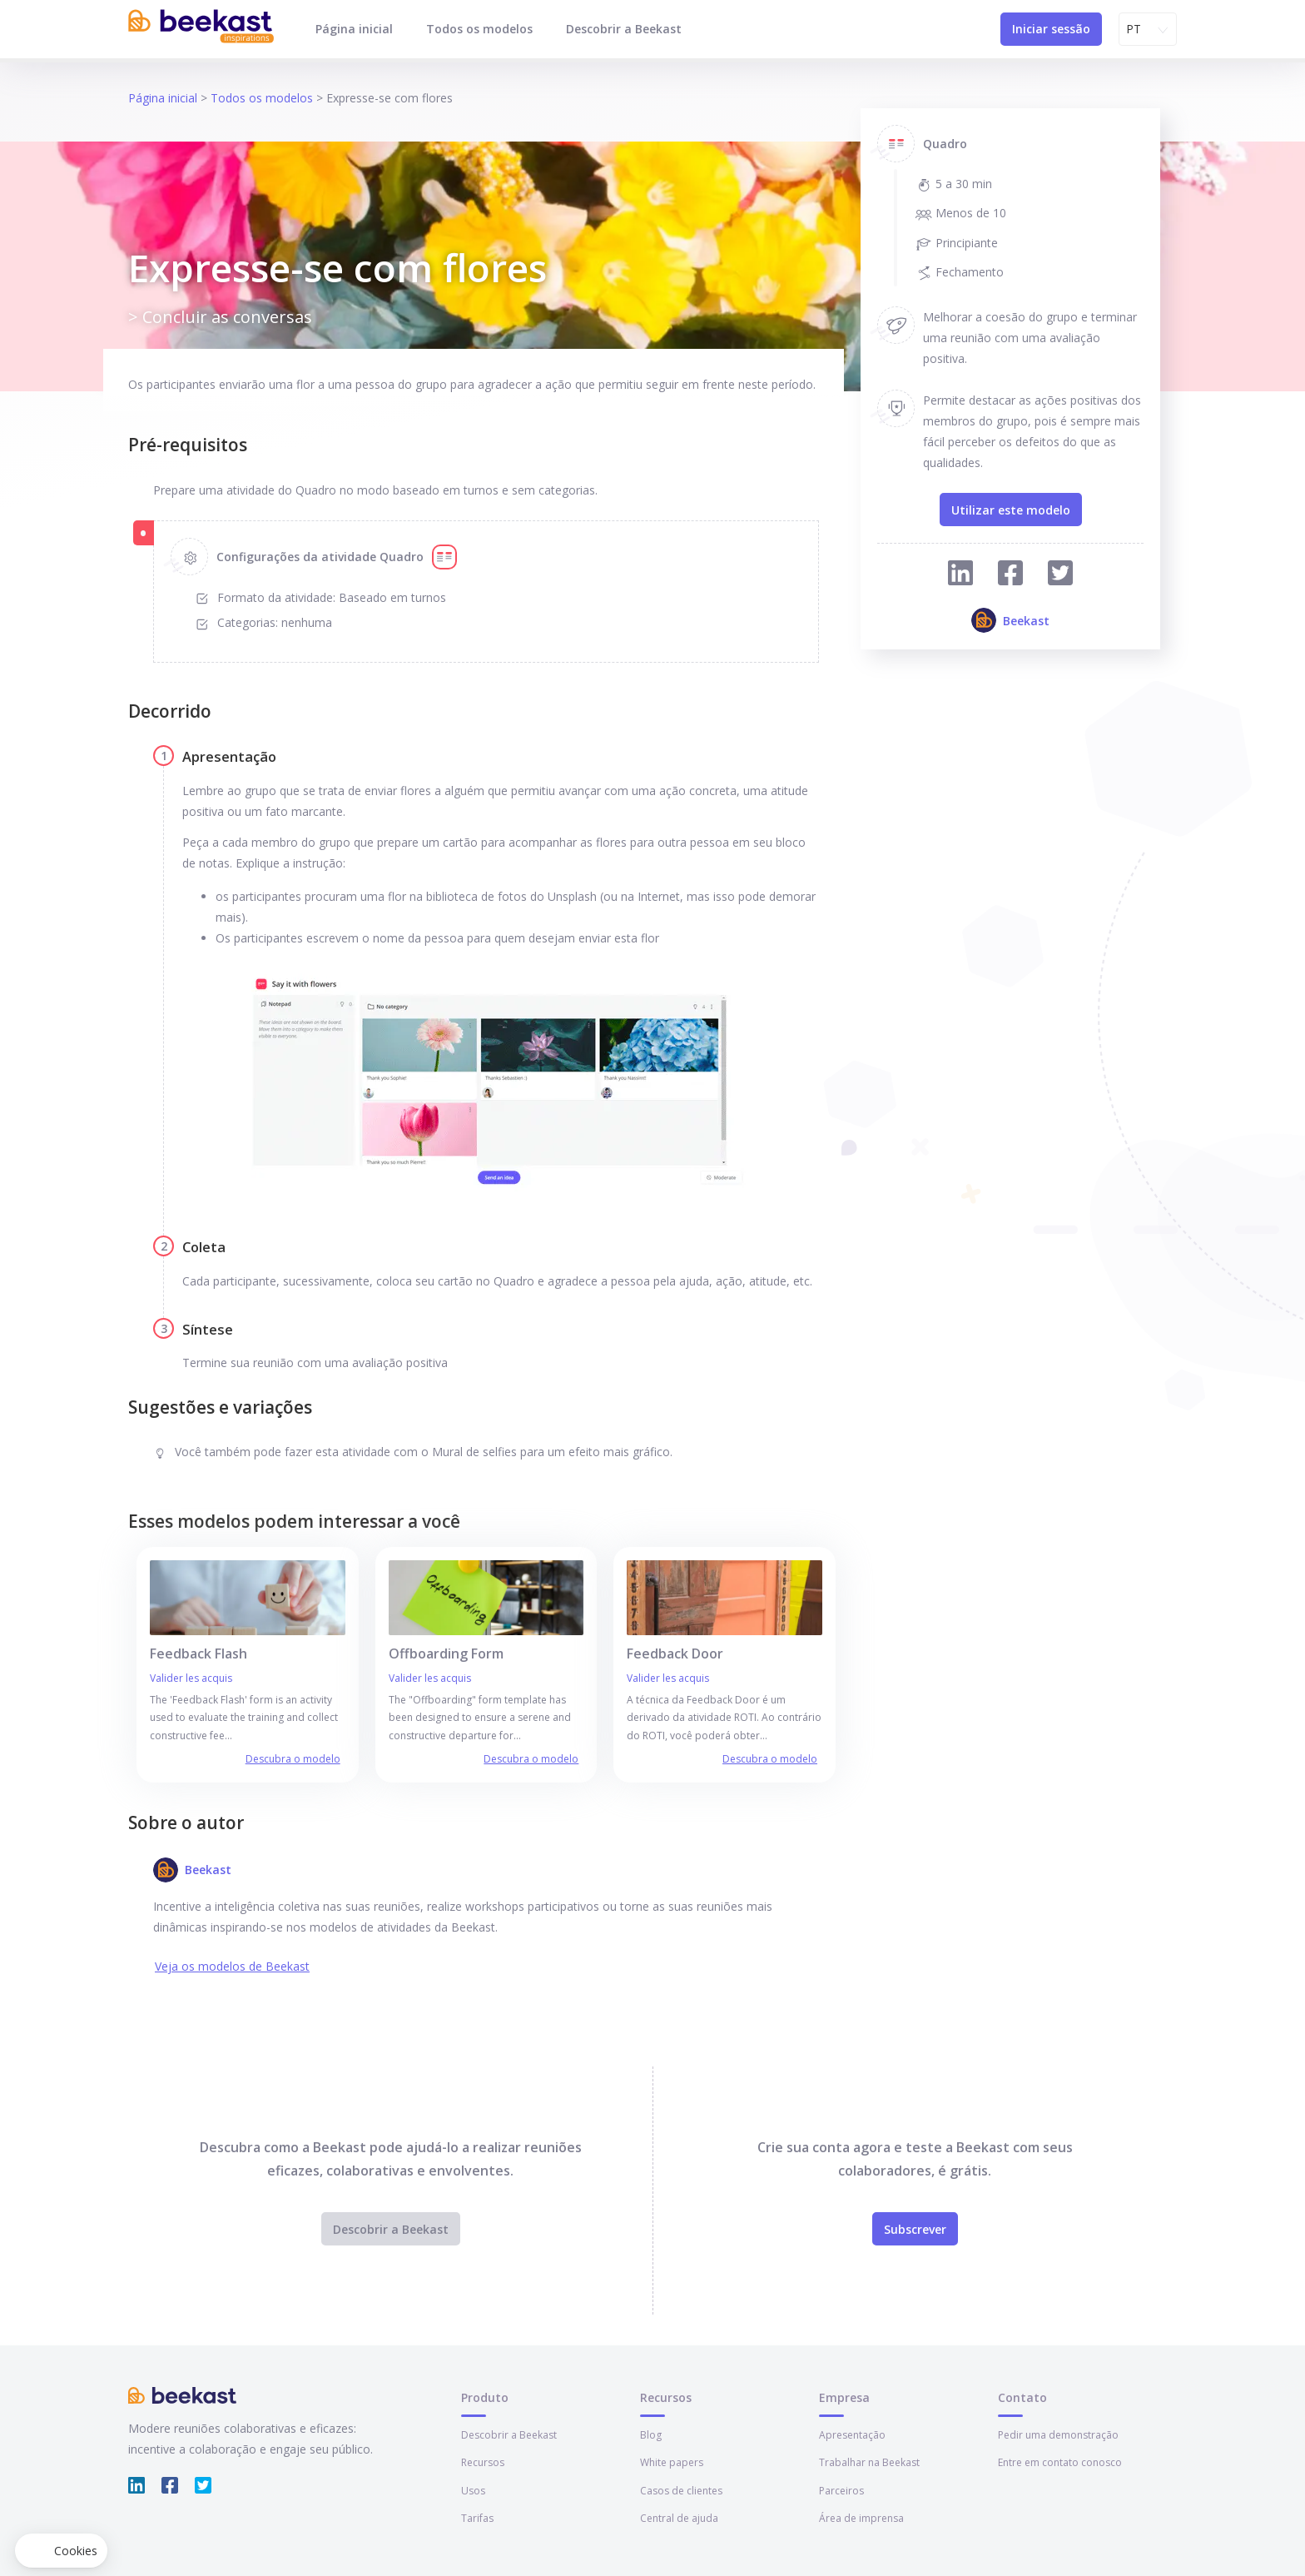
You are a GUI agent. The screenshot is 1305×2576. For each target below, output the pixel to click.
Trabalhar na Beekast (869, 2462)
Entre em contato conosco (1060, 2462)
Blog (651, 2435)
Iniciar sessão (1051, 29)
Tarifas (477, 2518)
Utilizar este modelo (1010, 510)
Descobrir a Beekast (624, 29)
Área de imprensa (861, 2518)
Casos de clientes (681, 2491)
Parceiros (841, 2491)
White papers (671, 2462)
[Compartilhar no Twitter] (1060, 575)
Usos (473, 2491)
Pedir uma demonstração (1058, 2435)
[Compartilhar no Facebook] (1010, 575)
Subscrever (915, 2229)
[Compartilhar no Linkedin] (960, 575)
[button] (61, 2551)
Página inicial (354, 29)
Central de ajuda (679, 2518)
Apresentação (852, 2435)
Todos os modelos (479, 29)
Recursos (482, 2462)
